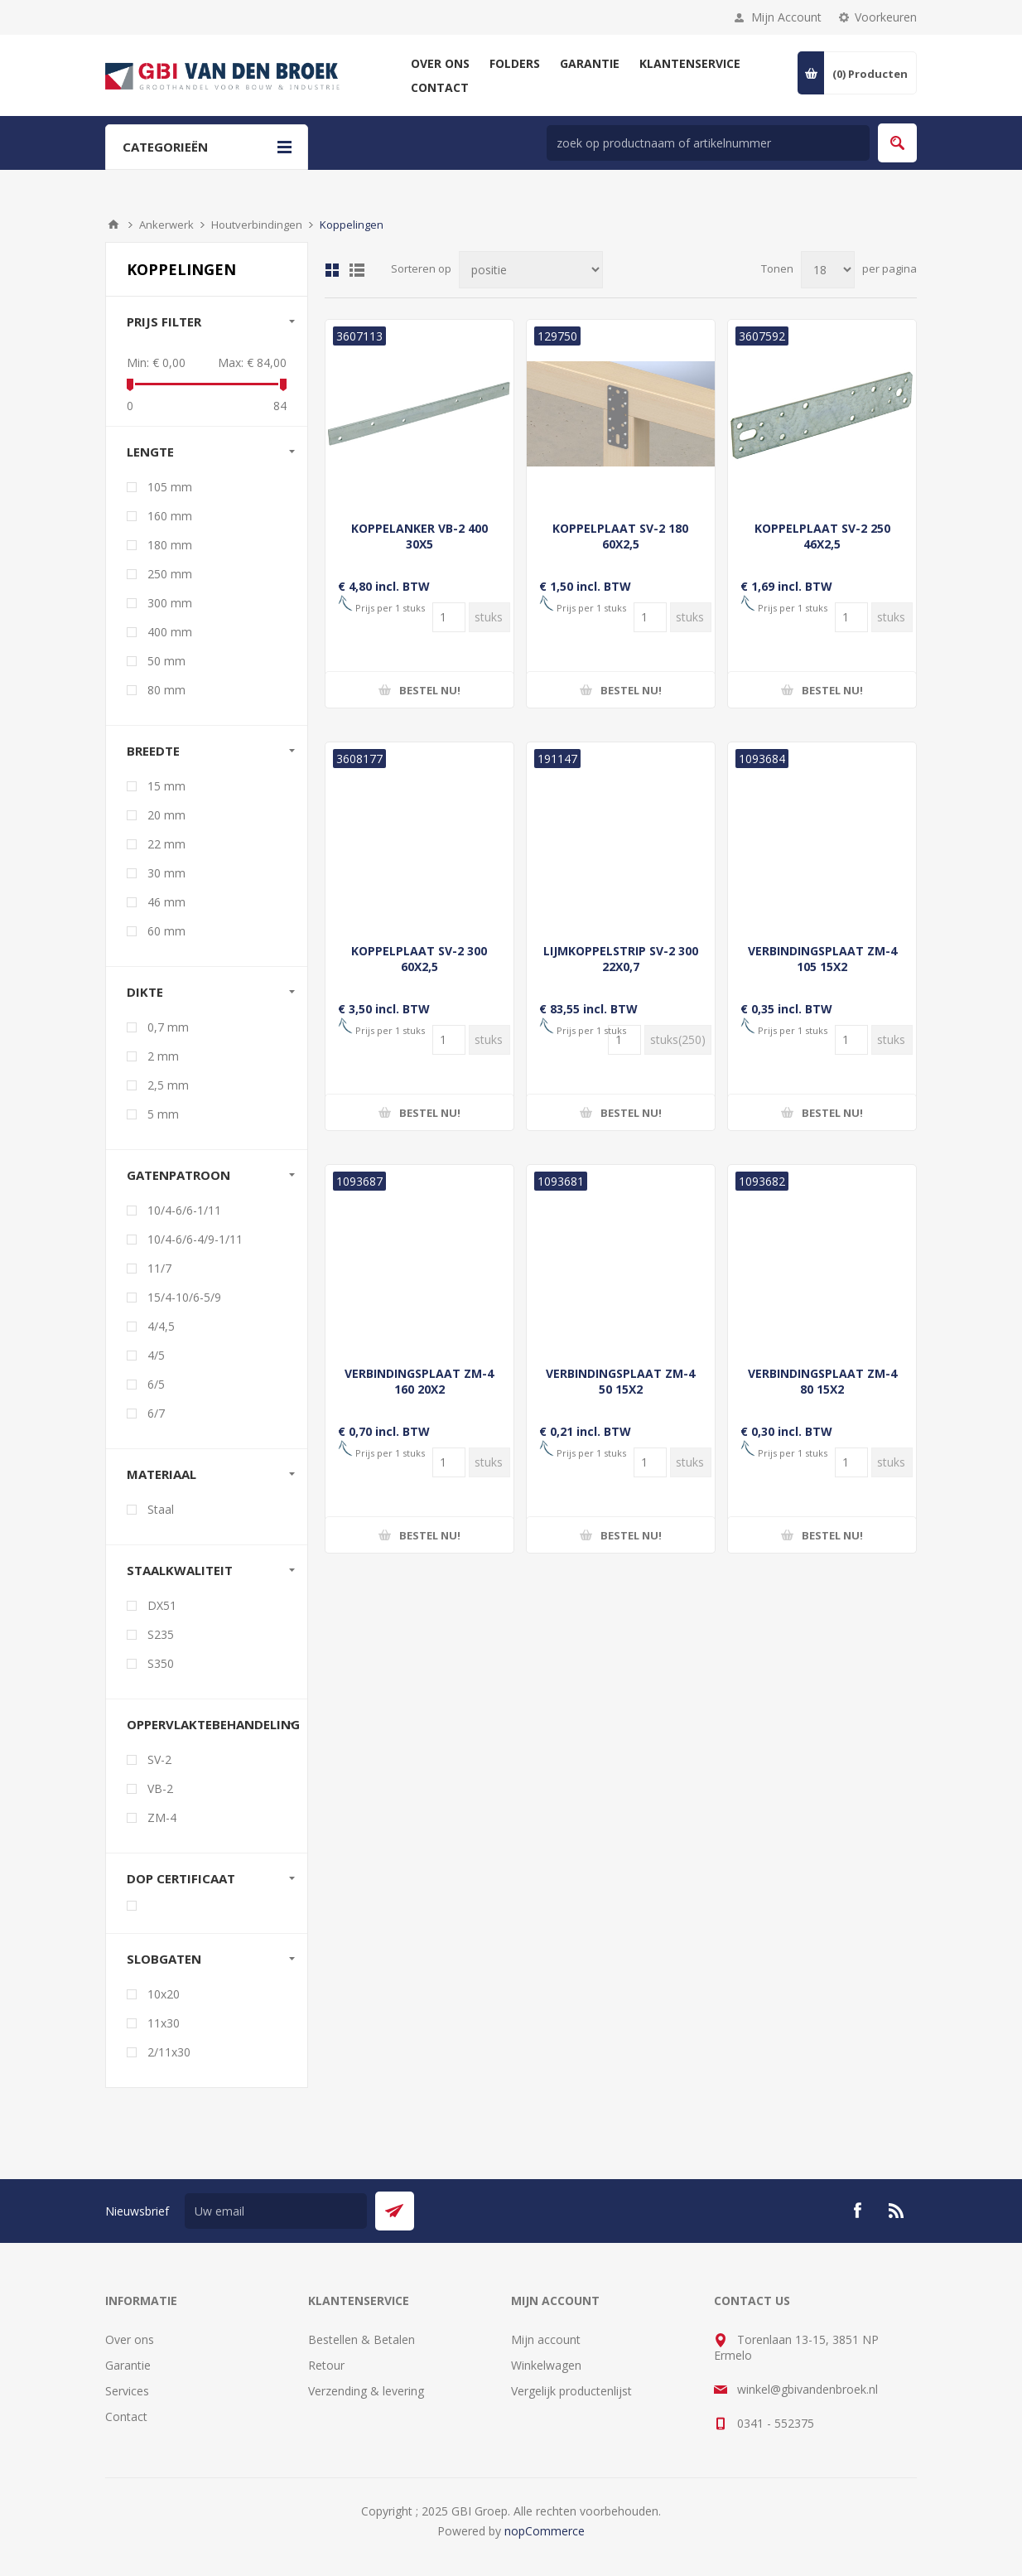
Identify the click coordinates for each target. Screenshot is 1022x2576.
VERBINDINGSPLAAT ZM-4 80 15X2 (822, 1381)
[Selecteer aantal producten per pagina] (828, 269)
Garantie (128, 2365)
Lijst (357, 270)
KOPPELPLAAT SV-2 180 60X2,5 (620, 536)
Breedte (153, 750)
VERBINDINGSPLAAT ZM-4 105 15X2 (822, 958)
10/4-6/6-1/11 (184, 1210)
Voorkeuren (886, 17)
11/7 (159, 1268)
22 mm (166, 844)
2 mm (163, 1056)
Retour (326, 2365)
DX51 (161, 1605)
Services (127, 2391)
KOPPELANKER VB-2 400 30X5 (419, 536)
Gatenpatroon (178, 1175)
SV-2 (159, 1759)
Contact (126, 2416)
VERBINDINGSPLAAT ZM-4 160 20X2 (419, 1381)
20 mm (166, 815)
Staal (160, 1509)
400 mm (169, 632)
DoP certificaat (181, 1878)
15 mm (166, 786)
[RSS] (897, 2210)
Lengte (150, 451)
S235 (160, 1634)
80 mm (166, 690)
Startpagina (113, 224)
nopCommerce (544, 2531)
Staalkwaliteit (180, 1570)
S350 (160, 1663)
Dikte (145, 992)
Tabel (332, 270)
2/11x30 (168, 2052)
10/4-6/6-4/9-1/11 (195, 1239)
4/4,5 (161, 1326)
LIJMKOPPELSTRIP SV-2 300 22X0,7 (620, 958)
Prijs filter (164, 321)
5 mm (163, 1114)
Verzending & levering (366, 2391)
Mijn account (546, 2339)
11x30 (163, 2023)
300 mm (169, 603)
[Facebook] (857, 2210)
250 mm (169, 574)
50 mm (166, 661)
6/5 (156, 1384)
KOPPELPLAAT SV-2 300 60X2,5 (419, 958)
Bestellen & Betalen (361, 2339)
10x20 (163, 1994)
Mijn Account (786, 17)
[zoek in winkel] (708, 143)
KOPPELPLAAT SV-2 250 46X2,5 (822, 536)
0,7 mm (168, 1027)
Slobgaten (164, 1958)
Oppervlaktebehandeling (213, 1724)
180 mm (169, 545)
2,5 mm (168, 1085)
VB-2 (160, 1788)
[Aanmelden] (276, 2211)
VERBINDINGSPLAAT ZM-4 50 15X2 (620, 1381)
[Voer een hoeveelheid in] (448, 617)
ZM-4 (161, 1817)
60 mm (166, 931)
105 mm (169, 487)
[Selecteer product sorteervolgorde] (531, 269)
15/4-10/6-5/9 (184, 1297)
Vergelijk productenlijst (571, 2391)
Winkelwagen (546, 2365)
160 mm (169, 516)
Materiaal (161, 1474)
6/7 (156, 1413)
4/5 (156, 1355)
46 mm (166, 902)
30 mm (166, 873)
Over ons (129, 2339)
